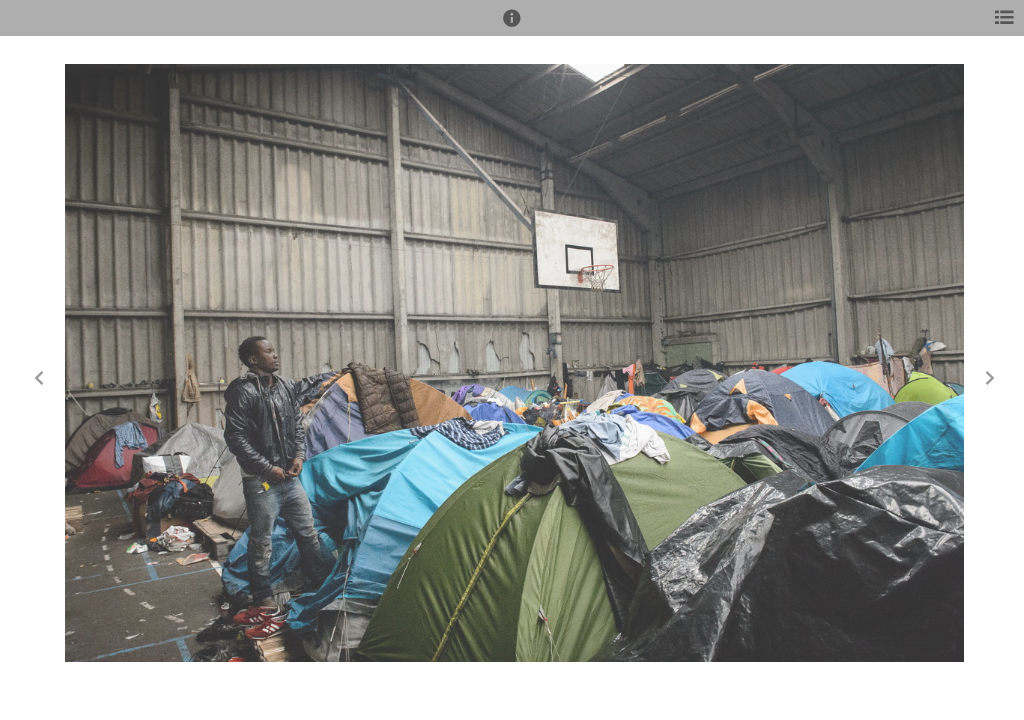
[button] (512, 27)
